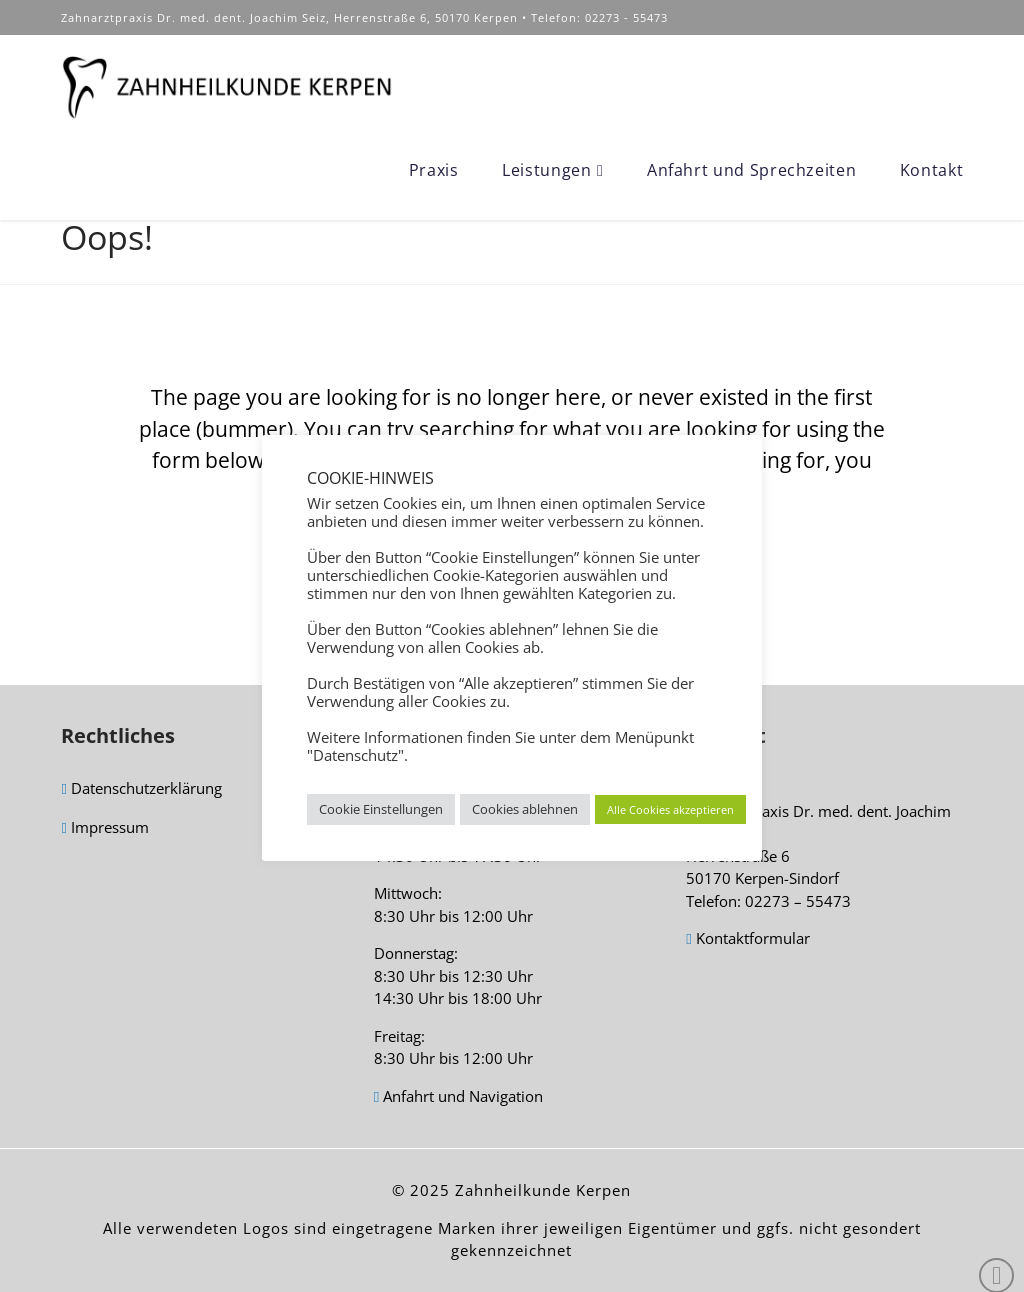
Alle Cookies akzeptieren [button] (670, 809)
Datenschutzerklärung (141, 789)
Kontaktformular (747, 939)
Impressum (104, 828)
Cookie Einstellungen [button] (381, 809)
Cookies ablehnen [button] (525, 809)
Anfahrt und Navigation (458, 1097)
